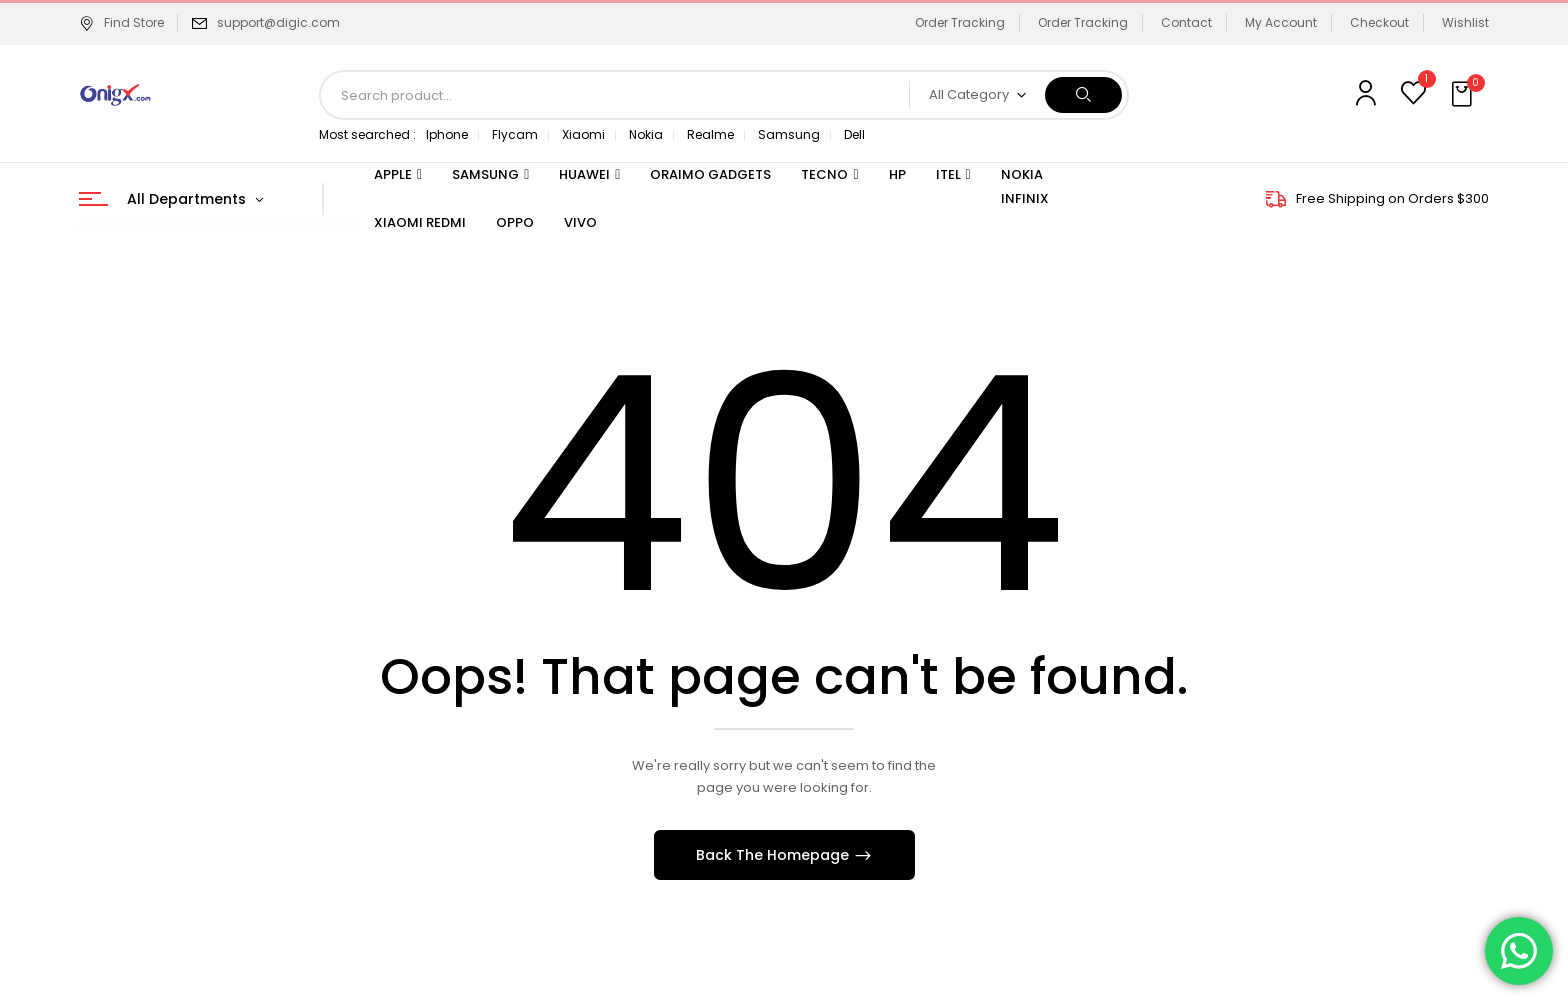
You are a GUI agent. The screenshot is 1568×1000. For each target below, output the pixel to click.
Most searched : (367, 134)
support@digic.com (278, 22)
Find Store (121, 22)
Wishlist (1465, 22)
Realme (710, 134)
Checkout (1379, 22)
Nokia (646, 134)
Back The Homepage (774, 855)
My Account (1281, 22)
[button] (1464, 95)
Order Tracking (960, 22)
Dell (854, 134)
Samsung (789, 134)
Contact (1186, 22)
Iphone (447, 134)
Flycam (515, 134)
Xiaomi (583, 134)
